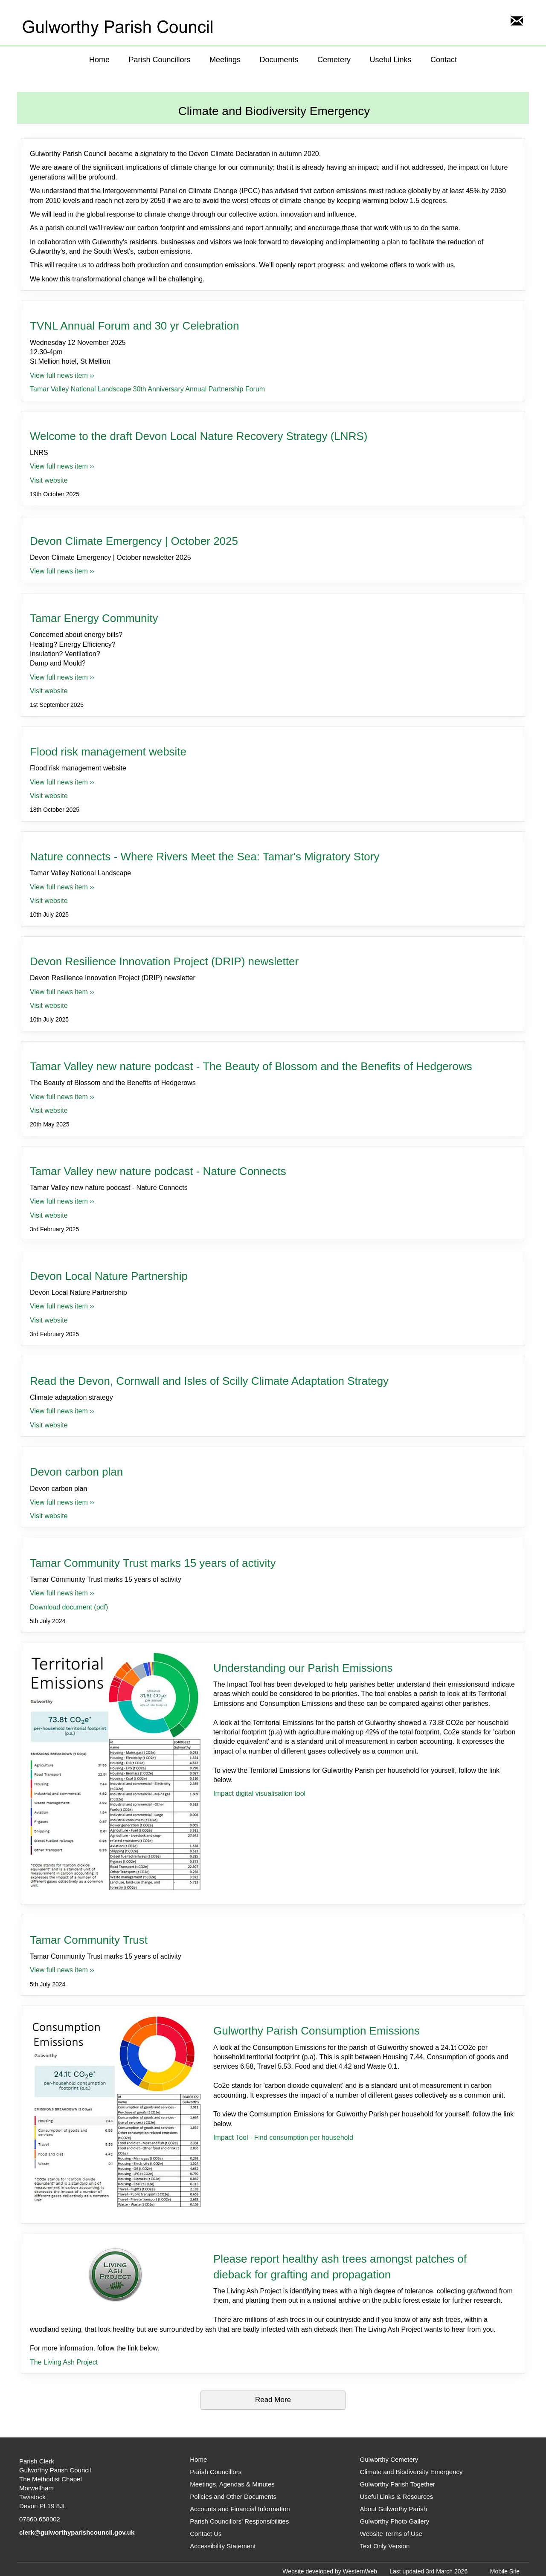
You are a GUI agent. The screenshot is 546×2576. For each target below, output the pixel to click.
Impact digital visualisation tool (259, 1793)
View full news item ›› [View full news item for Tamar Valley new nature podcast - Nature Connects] (62, 1201)
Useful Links (390, 59)
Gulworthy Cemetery (389, 2459)
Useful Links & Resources (396, 2496)
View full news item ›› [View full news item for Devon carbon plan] (62, 1502)
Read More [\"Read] (273, 2400)
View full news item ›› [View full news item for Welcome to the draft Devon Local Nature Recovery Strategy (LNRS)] (62, 466)
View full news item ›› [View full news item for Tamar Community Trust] (62, 1970)
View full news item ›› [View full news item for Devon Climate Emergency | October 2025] (62, 571)
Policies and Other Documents (233, 2496)
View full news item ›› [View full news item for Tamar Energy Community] (62, 677)
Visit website (49, 480)
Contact (443, 59)
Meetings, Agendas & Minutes (232, 2484)
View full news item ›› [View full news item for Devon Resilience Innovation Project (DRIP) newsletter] (62, 992)
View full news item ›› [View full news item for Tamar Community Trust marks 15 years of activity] (62, 1593)
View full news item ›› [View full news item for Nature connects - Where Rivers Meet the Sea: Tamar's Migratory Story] (62, 887)
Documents (278, 59)
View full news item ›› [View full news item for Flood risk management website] (62, 782)
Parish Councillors (159, 59)
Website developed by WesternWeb (329, 2571)
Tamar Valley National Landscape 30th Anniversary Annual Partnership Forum (147, 389)
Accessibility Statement (223, 2546)
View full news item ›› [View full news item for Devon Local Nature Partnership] (62, 1306)
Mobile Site (505, 2571)
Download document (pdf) (69, 1607)
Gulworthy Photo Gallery (395, 2521)
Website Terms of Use (391, 2533)
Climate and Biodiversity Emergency (411, 2471)
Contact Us (205, 2533)
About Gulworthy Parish (393, 2508)
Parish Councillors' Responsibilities (239, 2521)
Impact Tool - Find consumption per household (283, 2137)
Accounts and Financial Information (240, 2508)
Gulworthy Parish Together (397, 2484)
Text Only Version (385, 2546)
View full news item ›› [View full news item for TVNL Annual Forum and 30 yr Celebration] (62, 375)
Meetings (225, 59)
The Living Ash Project (64, 2362)
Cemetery (334, 59)
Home (99, 59)
